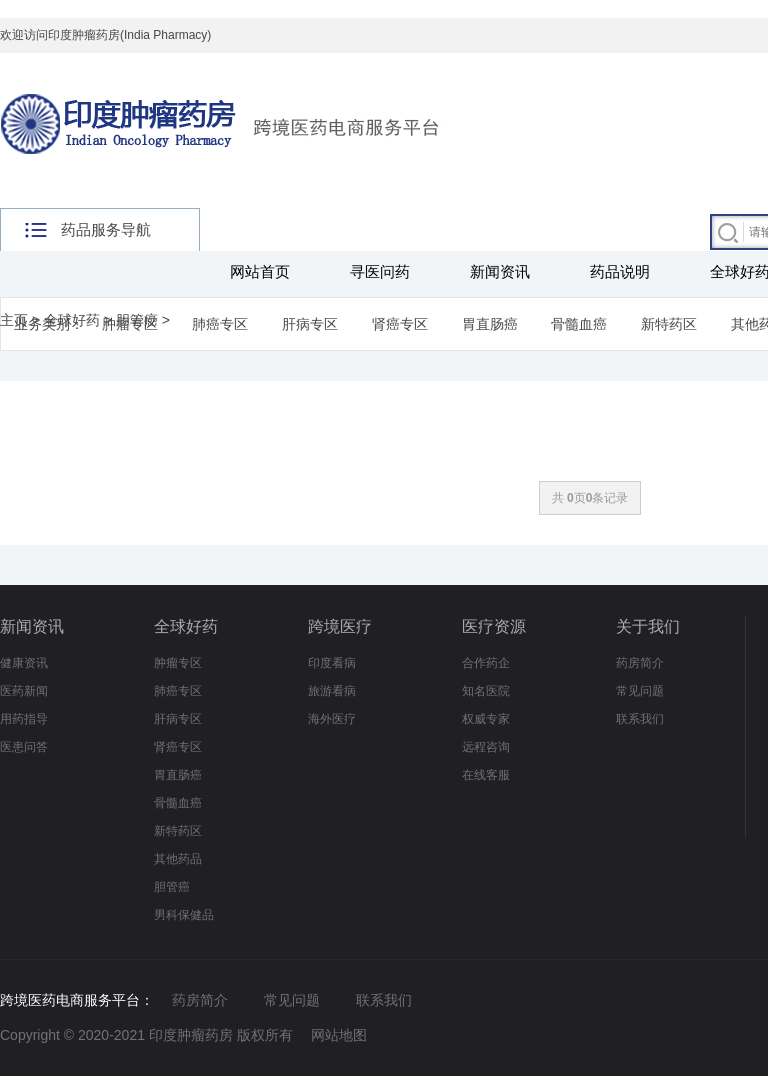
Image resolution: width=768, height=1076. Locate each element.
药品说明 (620, 271)
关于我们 (648, 626)
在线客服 (486, 775)
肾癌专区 (400, 324)
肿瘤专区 (178, 663)
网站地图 (339, 1035)
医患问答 (24, 747)
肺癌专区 (220, 324)
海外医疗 (332, 719)
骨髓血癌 (579, 324)
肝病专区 (310, 324)
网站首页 (260, 271)
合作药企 (486, 663)
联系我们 (640, 719)
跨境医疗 (340, 626)
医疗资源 (494, 626)
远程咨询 (486, 747)
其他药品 (178, 859)
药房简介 (640, 663)
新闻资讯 (500, 271)
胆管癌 (137, 320)
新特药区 (669, 324)
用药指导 (24, 719)
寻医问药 (380, 271)
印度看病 (332, 663)
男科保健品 (184, 915)
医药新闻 (24, 691)
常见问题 (640, 691)
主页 (14, 320)
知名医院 (486, 691)
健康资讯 (24, 663)
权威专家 (486, 719)
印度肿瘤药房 (191, 1035)
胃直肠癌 (490, 324)
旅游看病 (332, 691)
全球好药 (72, 320)
